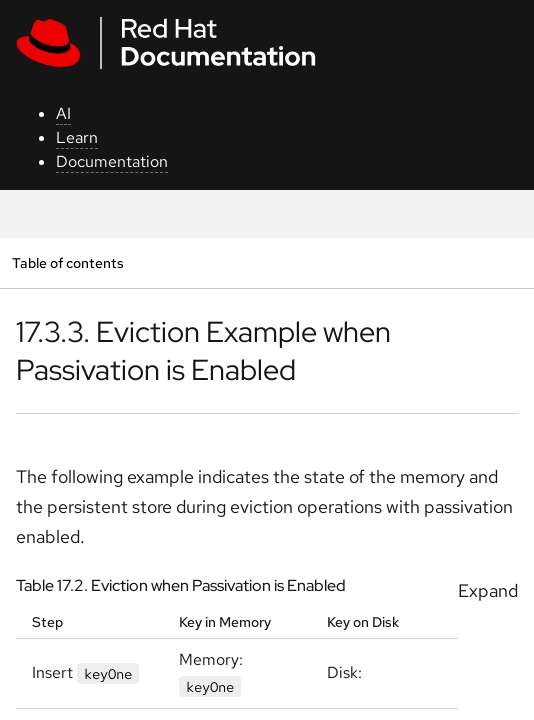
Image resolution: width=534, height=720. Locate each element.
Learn (77, 137)
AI (63, 113)
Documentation (112, 161)
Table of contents (67, 262)
